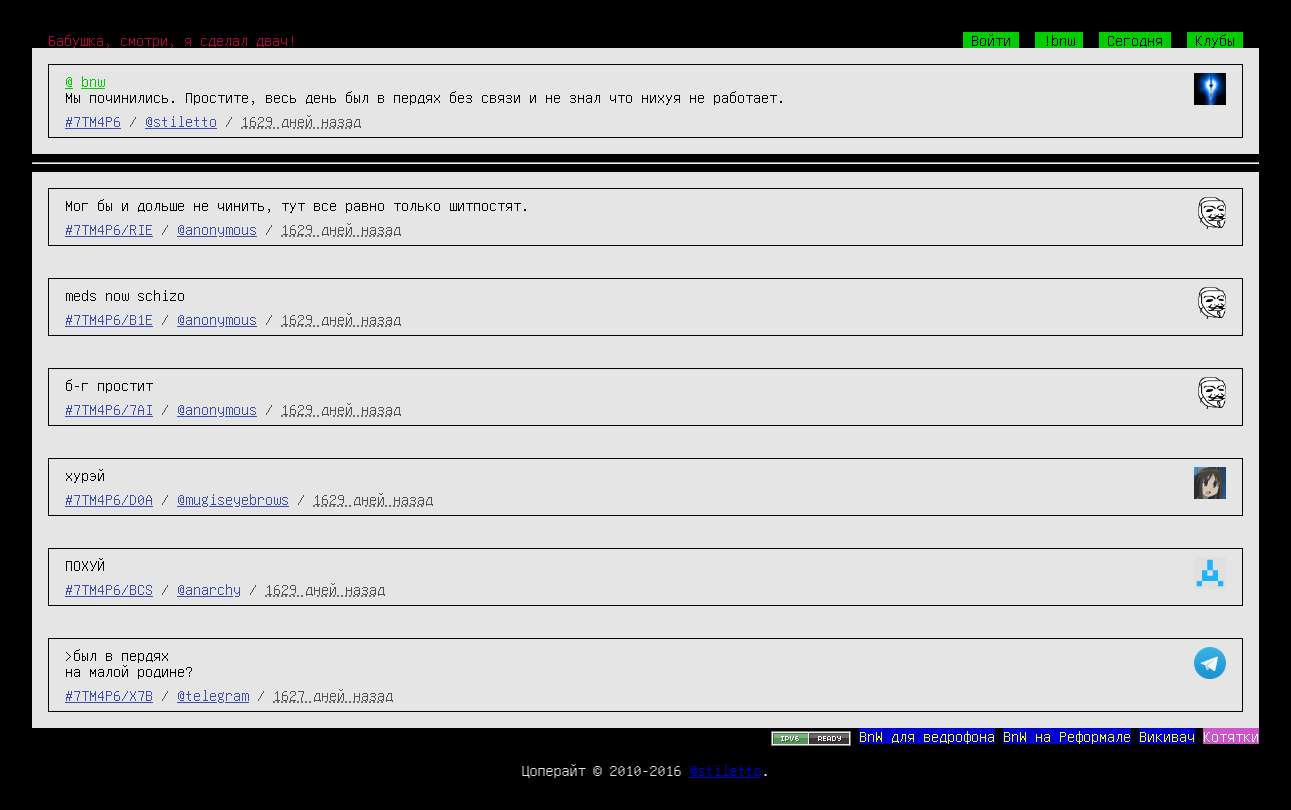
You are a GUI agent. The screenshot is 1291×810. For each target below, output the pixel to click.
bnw (93, 81)
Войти (991, 40)
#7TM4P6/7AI (109, 409)
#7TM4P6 (93, 121)
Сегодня (1135, 40)
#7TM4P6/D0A (109, 499)
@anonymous (217, 229)
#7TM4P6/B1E (109, 319)
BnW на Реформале (1067, 736)
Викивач (1167, 736)
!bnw (1059, 40)
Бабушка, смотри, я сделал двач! (172, 40)
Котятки (1231, 736)
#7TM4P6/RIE (109, 229)
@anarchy (209, 589)
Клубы (1215, 40)
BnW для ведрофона (927, 736)
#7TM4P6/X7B (109, 695)
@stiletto (181, 121)
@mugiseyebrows (233, 499)
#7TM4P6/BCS (109, 589)
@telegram (213, 695)
